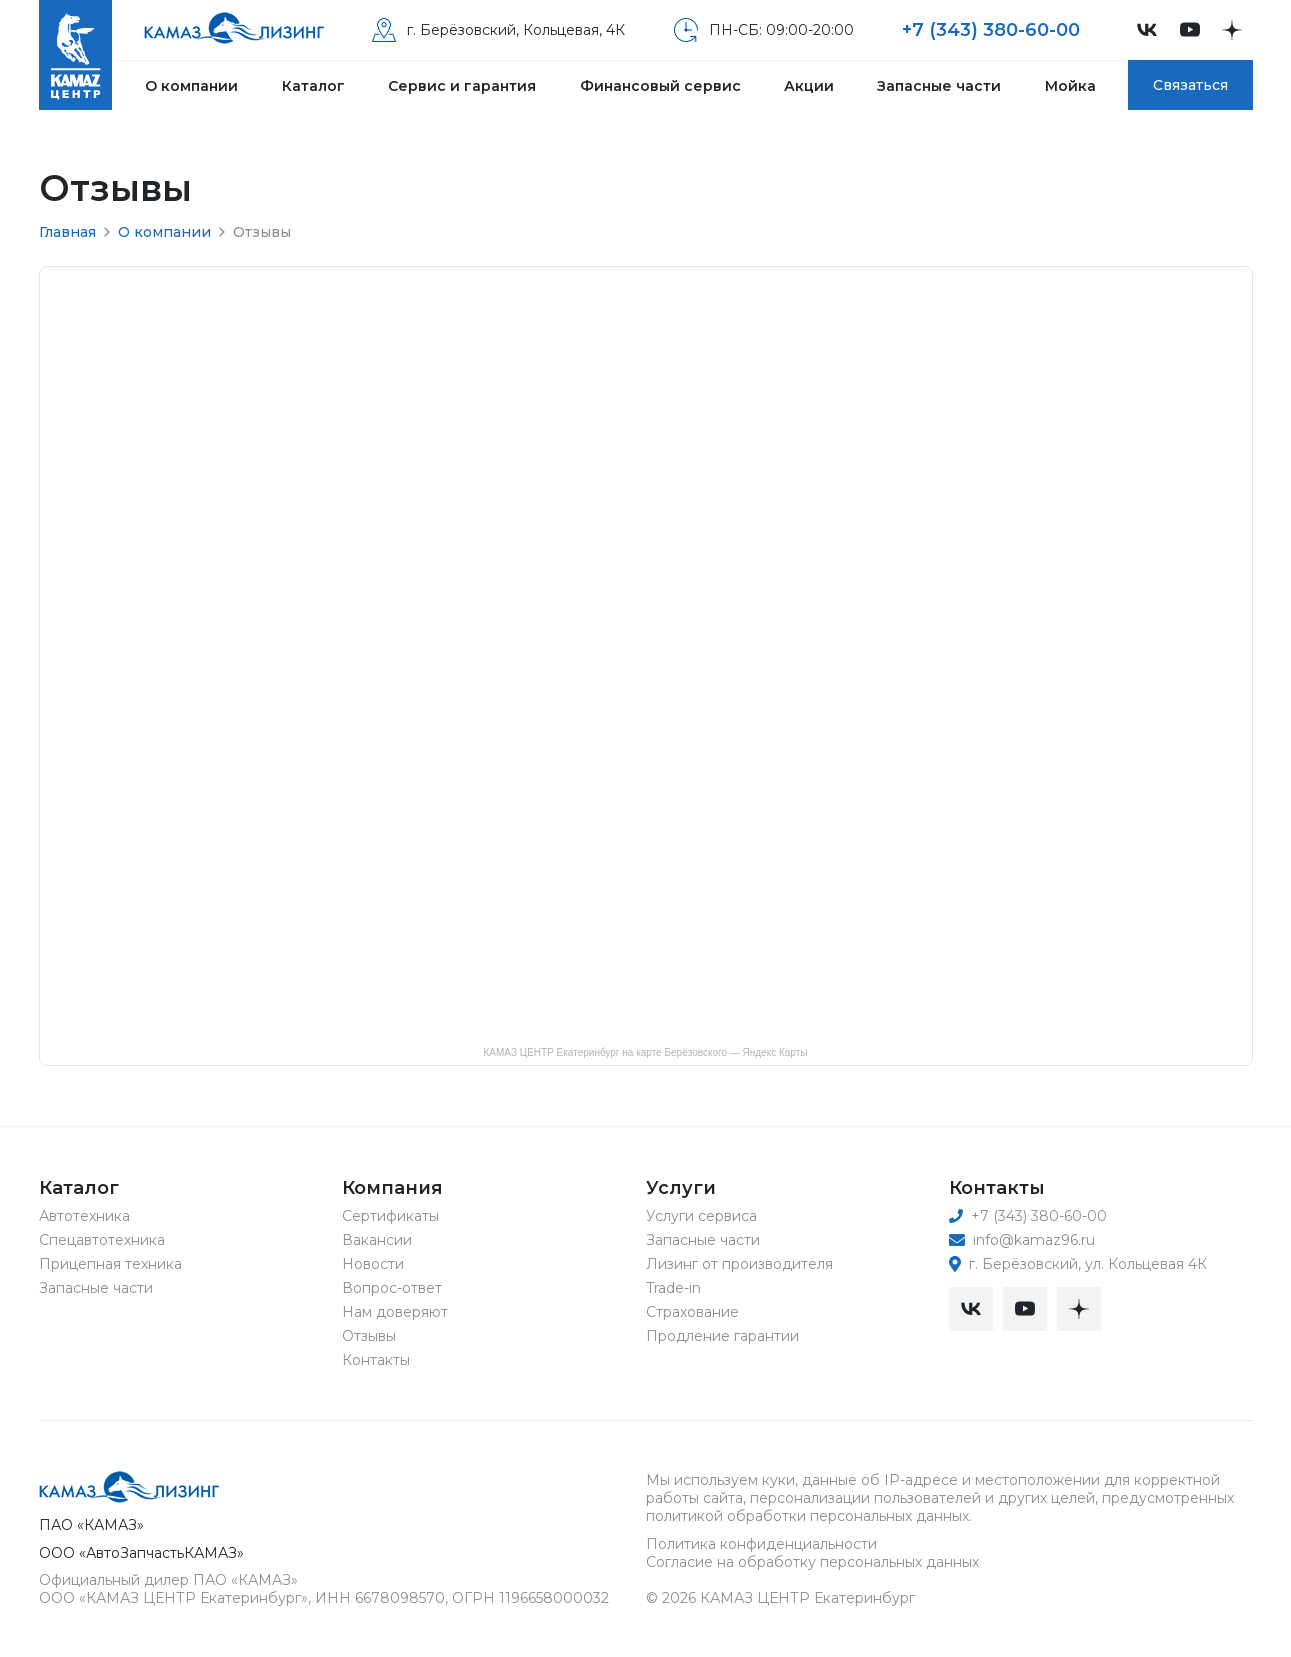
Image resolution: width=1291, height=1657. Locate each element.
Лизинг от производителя (739, 1264)
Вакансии (377, 1240)
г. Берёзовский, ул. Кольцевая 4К (1078, 1264)
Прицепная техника (110, 1264)
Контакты (376, 1360)
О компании (191, 86)
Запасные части (939, 86)
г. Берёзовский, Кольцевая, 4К (498, 30)
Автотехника (84, 1216)
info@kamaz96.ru (1022, 1240)
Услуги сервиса (701, 1216)
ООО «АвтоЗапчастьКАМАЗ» (141, 1553)
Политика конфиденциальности (761, 1544)
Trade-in (673, 1288)
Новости (373, 1264)
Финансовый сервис (660, 86)
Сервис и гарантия (462, 86)
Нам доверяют (395, 1312)
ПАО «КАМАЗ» (91, 1525)
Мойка (1070, 86)
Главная (67, 232)
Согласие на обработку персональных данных (812, 1562)
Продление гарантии (722, 1336)
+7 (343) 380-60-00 (991, 30)
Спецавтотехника (102, 1240)
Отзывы (369, 1336)
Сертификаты (390, 1216)
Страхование (692, 1312)
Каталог (313, 86)
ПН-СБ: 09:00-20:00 (763, 30)
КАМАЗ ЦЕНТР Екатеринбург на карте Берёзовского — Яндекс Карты (646, 1052)
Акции (809, 86)
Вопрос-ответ (392, 1288)
